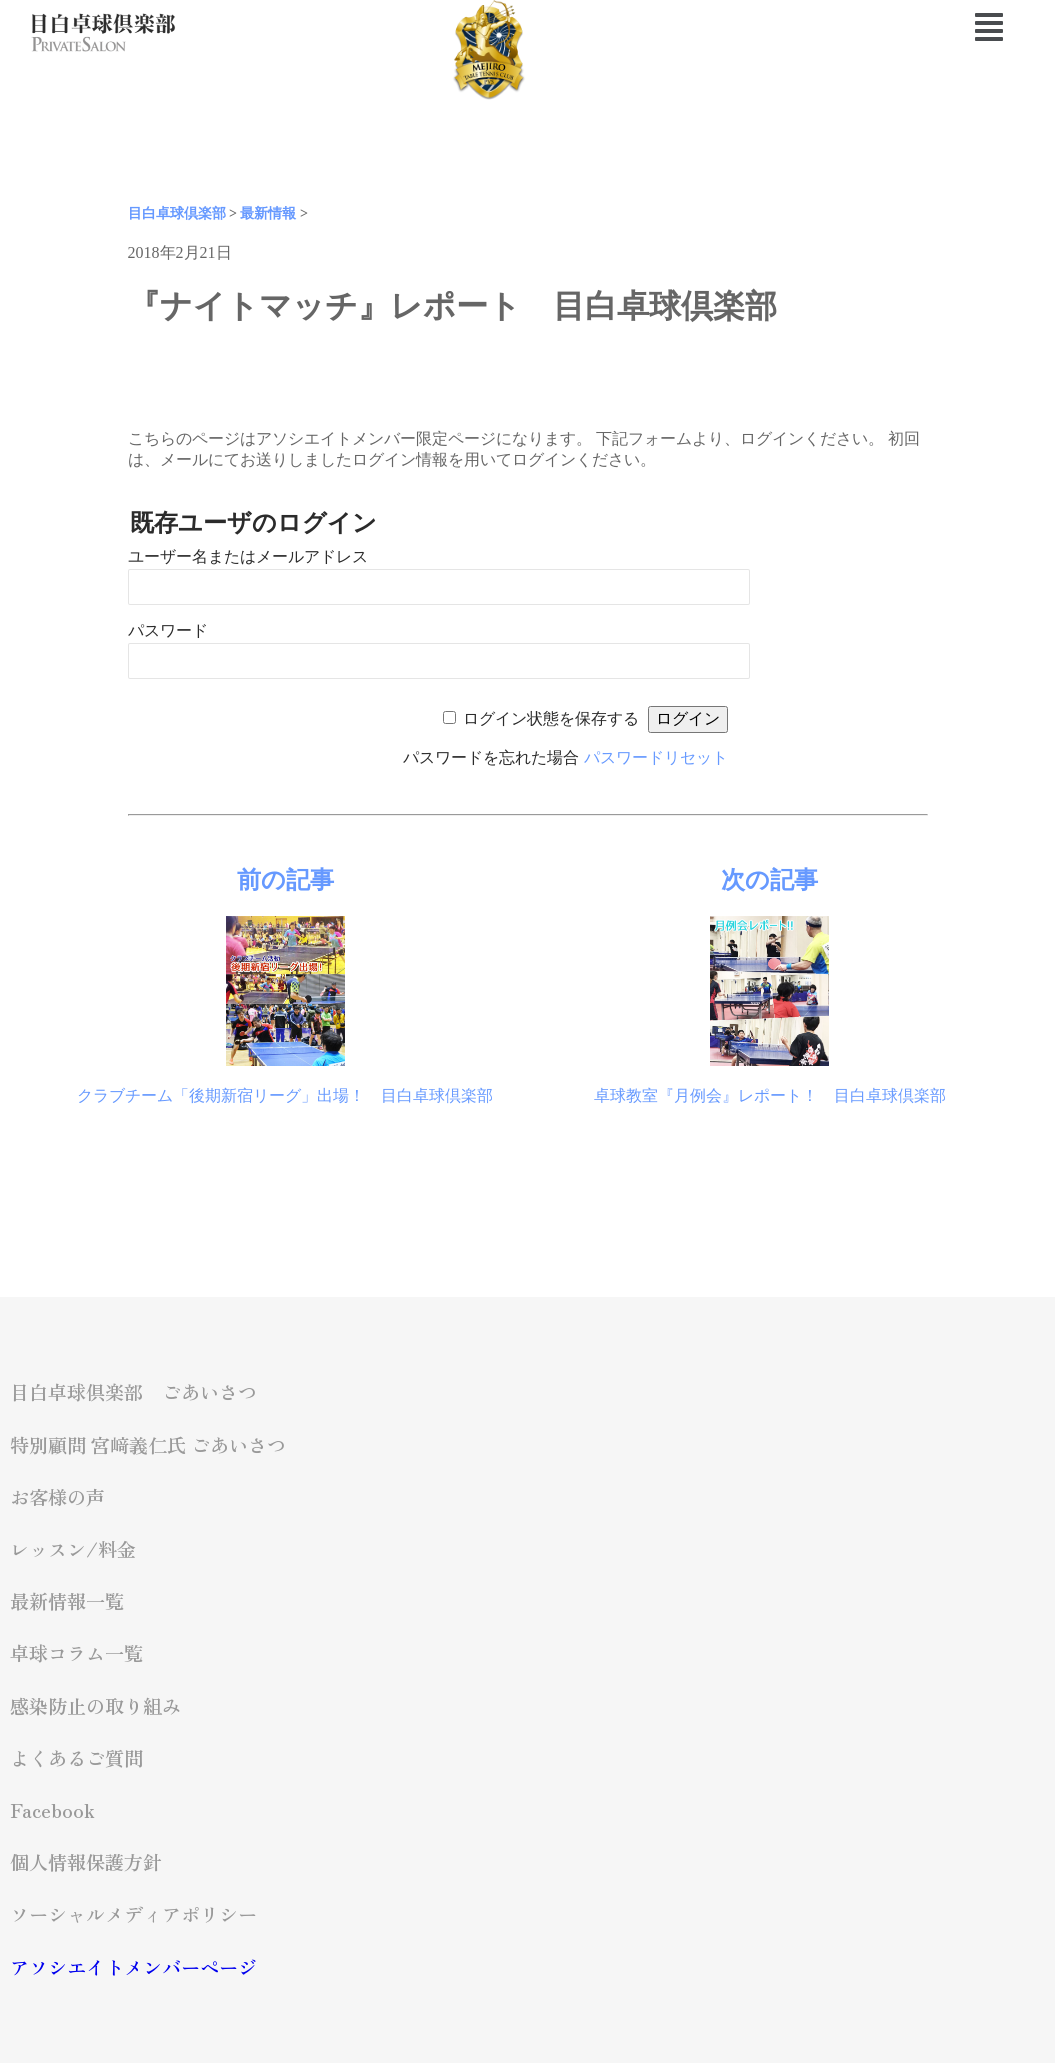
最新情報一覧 (67, 1601)
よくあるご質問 (76, 1758)
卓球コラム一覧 (76, 1653)
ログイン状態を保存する (551, 718)
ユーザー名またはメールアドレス (248, 556)
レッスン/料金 (73, 1549)
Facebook (52, 1810)
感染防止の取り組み (95, 1706)
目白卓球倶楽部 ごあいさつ (133, 1392)
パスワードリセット (656, 757)
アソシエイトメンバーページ (133, 1967)
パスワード (168, 630)
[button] (907, 27)
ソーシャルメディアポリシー (133, 1914)
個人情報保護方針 (86, 1862)
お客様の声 (57, 1497)
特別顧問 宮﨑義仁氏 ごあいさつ (148, 1445)
